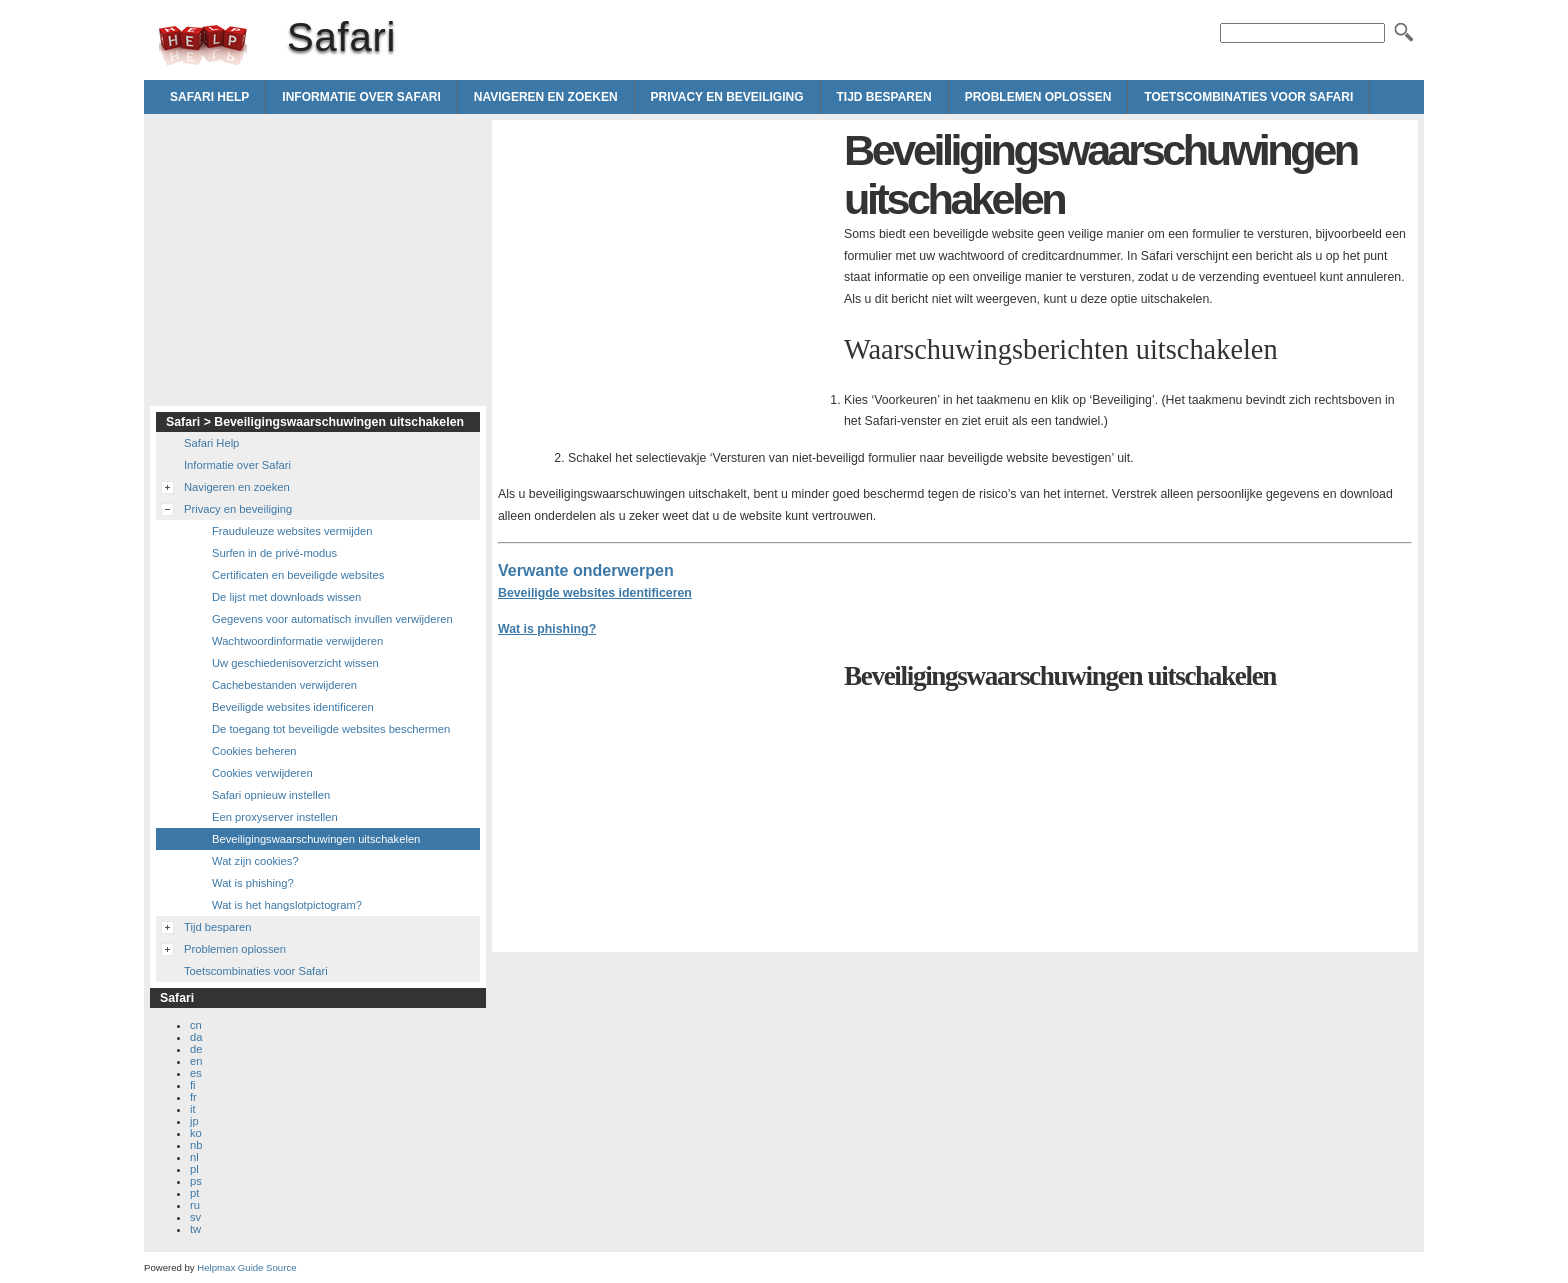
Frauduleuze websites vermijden (292, 531)
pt (194, 1193)
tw (195, 1229)
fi (193, 1085)
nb (196, 1145)
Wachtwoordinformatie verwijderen (297, 641)
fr (193, 1097)
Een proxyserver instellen (275, 817)
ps (196, 1181)
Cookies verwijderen (262, 773)
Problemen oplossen (1038, 97)
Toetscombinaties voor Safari (1248, 97)
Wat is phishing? (547, 629)
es (196, 1073)
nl (194, 1157)
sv (195, 1217)
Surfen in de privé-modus (274, 553)
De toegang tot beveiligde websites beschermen (331, 729)
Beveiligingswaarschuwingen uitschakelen (316, 839)
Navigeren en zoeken (546, 97)
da (196, 1037)
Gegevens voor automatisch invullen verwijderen (332, 619)
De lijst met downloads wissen (286, 597)
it (193, 1109)
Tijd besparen (884, 97)
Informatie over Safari (361, 97)
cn (196, 1025)
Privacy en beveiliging (727, 97)
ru (195, 1205)
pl (194, 1169)
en (196, 1061)
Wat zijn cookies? (255, 861)
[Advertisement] (666, 266)
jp (194, 1121)
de (196, 1049)
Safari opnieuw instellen (271, 795)
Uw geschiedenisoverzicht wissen (295, 663)
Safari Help (209, 97)
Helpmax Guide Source (246, 1267)
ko (196, 1133)
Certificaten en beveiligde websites (298, 575)
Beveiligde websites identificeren (595, 593)
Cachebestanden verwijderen (284, 685)
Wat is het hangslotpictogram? (287, 905)
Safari (203, 45)
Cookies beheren (254, 751)
